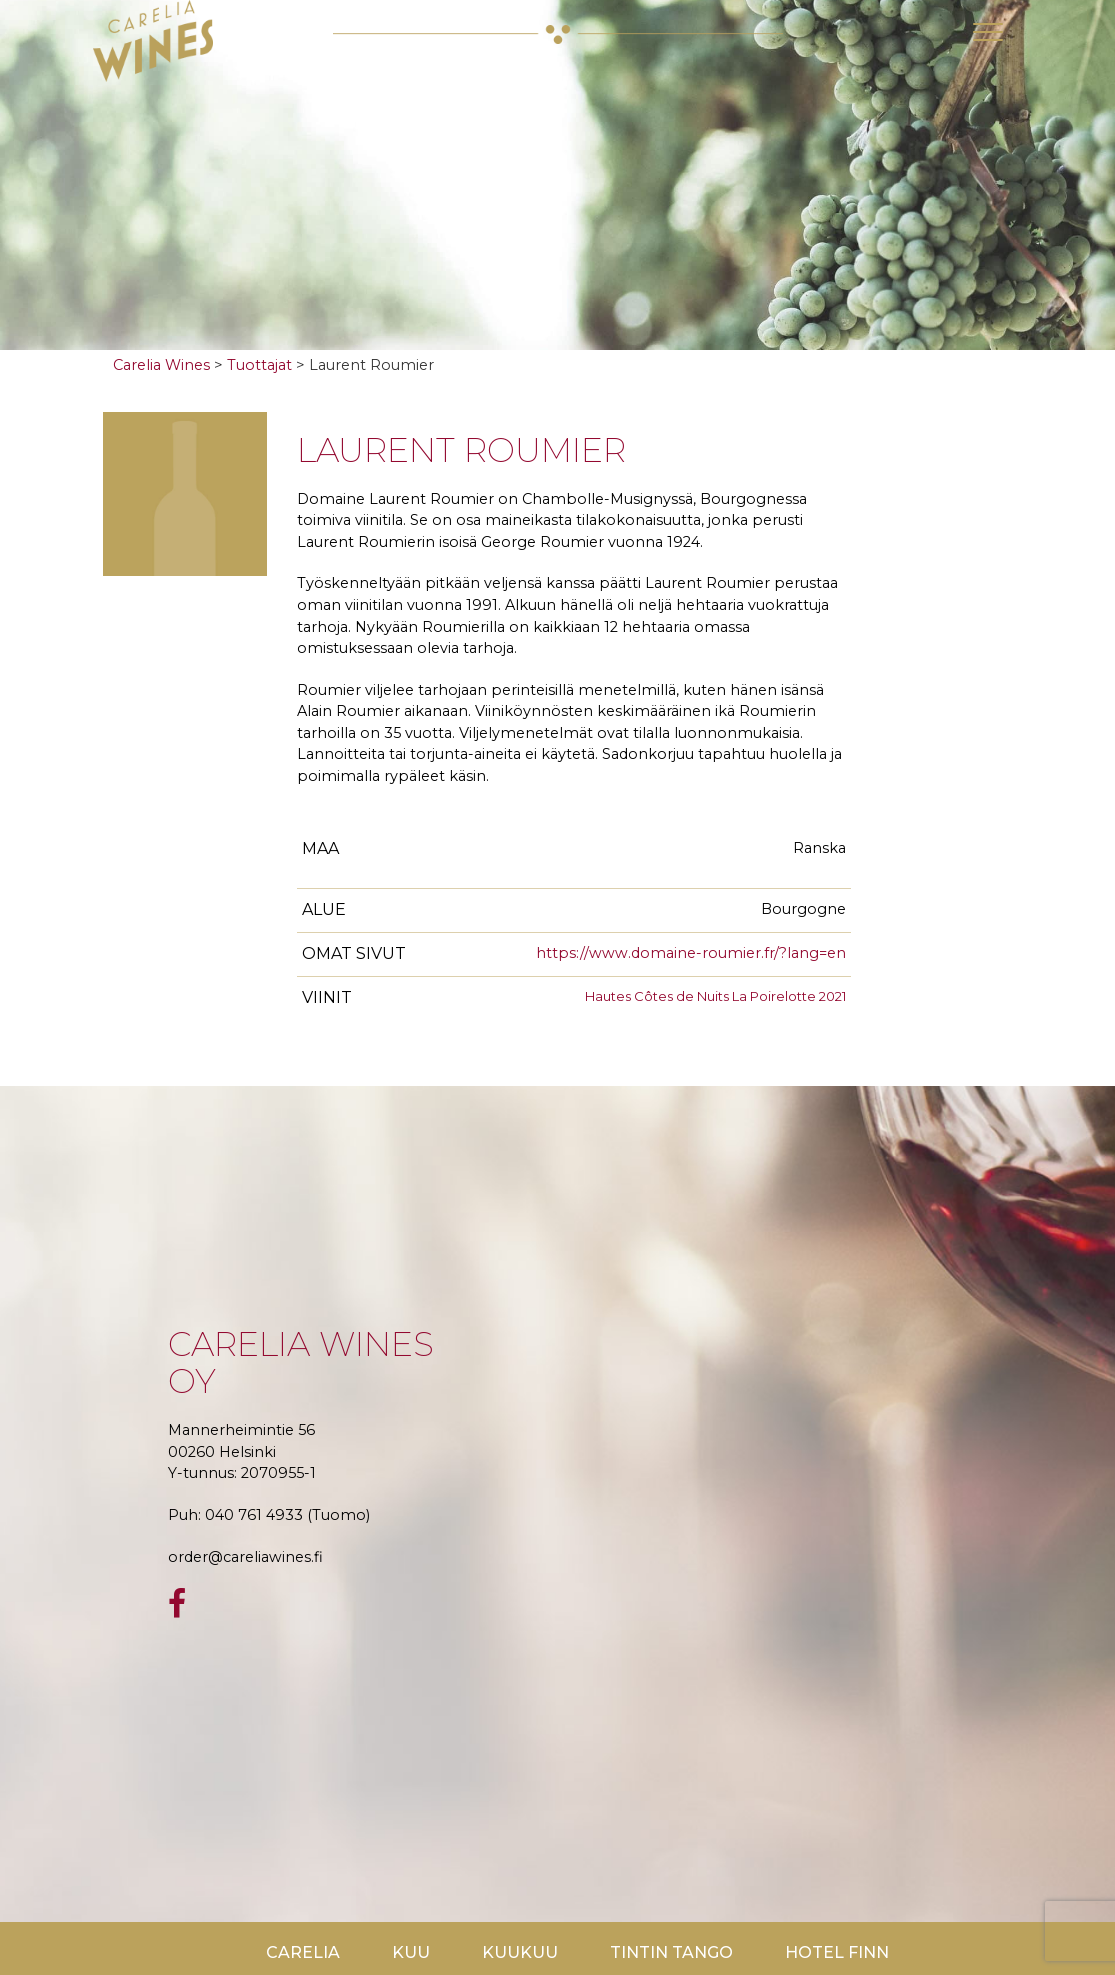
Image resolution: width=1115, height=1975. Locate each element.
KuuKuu (520, 1952)
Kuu (411, 1952)
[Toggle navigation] (988, 32)
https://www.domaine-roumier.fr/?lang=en (691, 953)
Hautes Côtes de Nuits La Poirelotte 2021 (715, 996)
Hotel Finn (837, 1952)
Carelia (303, 1952)
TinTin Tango (671, 1952)
